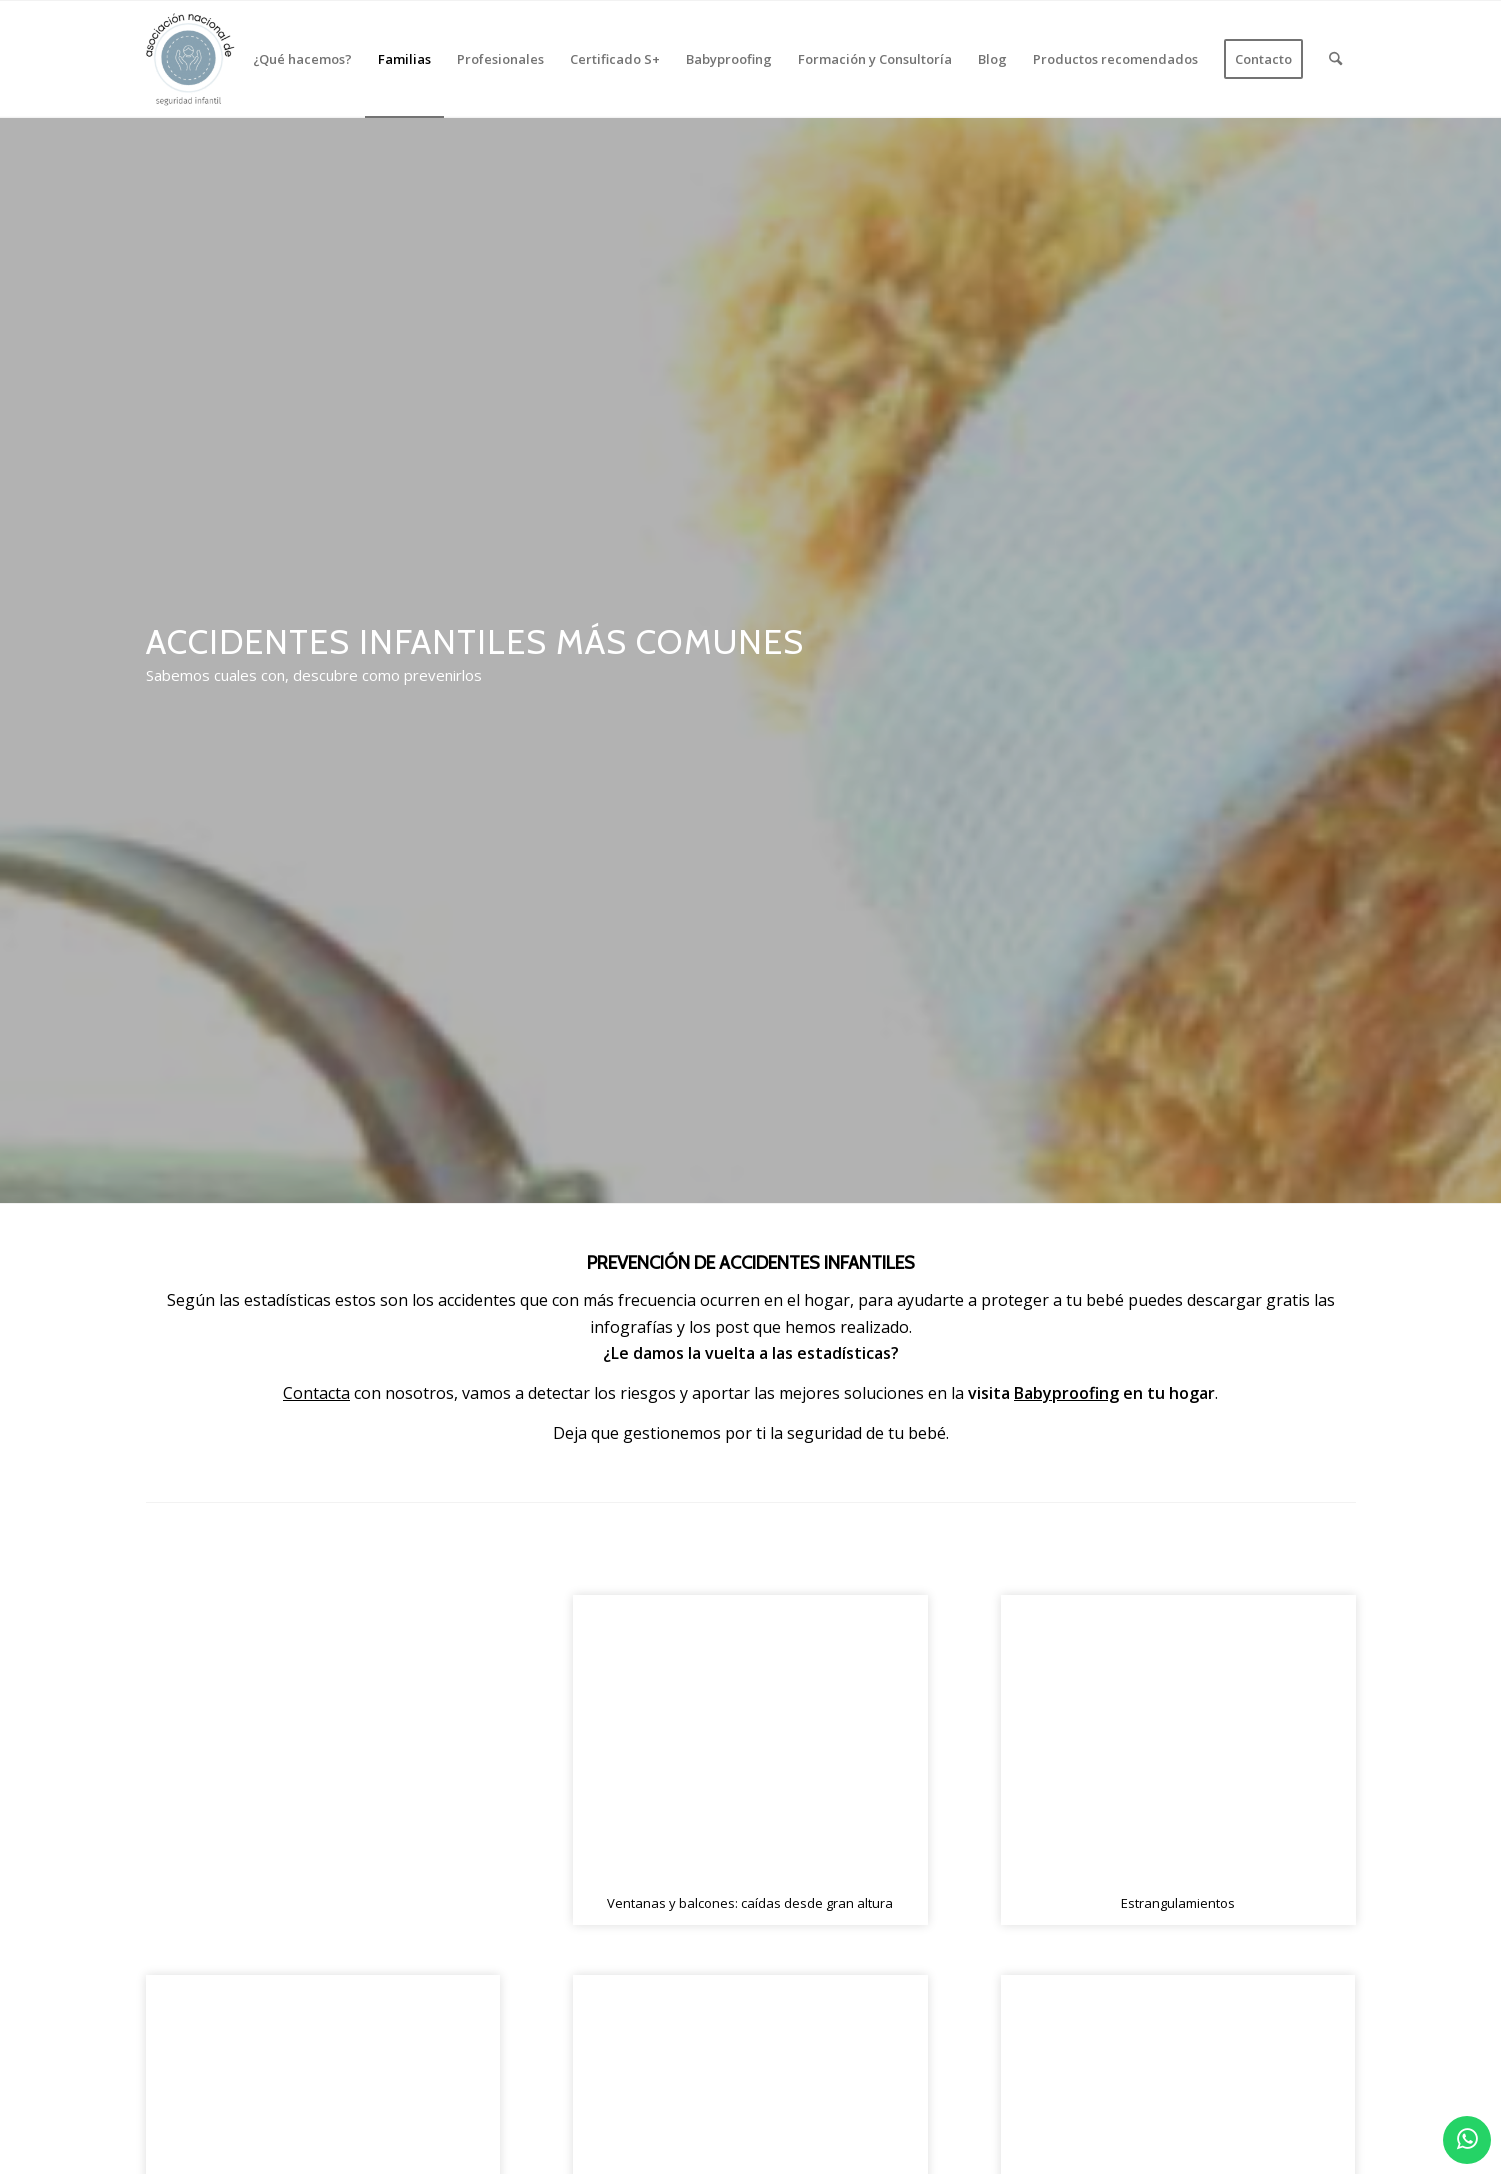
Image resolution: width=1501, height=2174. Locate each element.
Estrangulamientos (1178, 1903)
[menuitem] (302, 59)
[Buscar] (1335, 59)
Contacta (316, 1393)
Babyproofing (1066, 1393)
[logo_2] (191, 59)
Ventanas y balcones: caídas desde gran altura (750, 1903)
